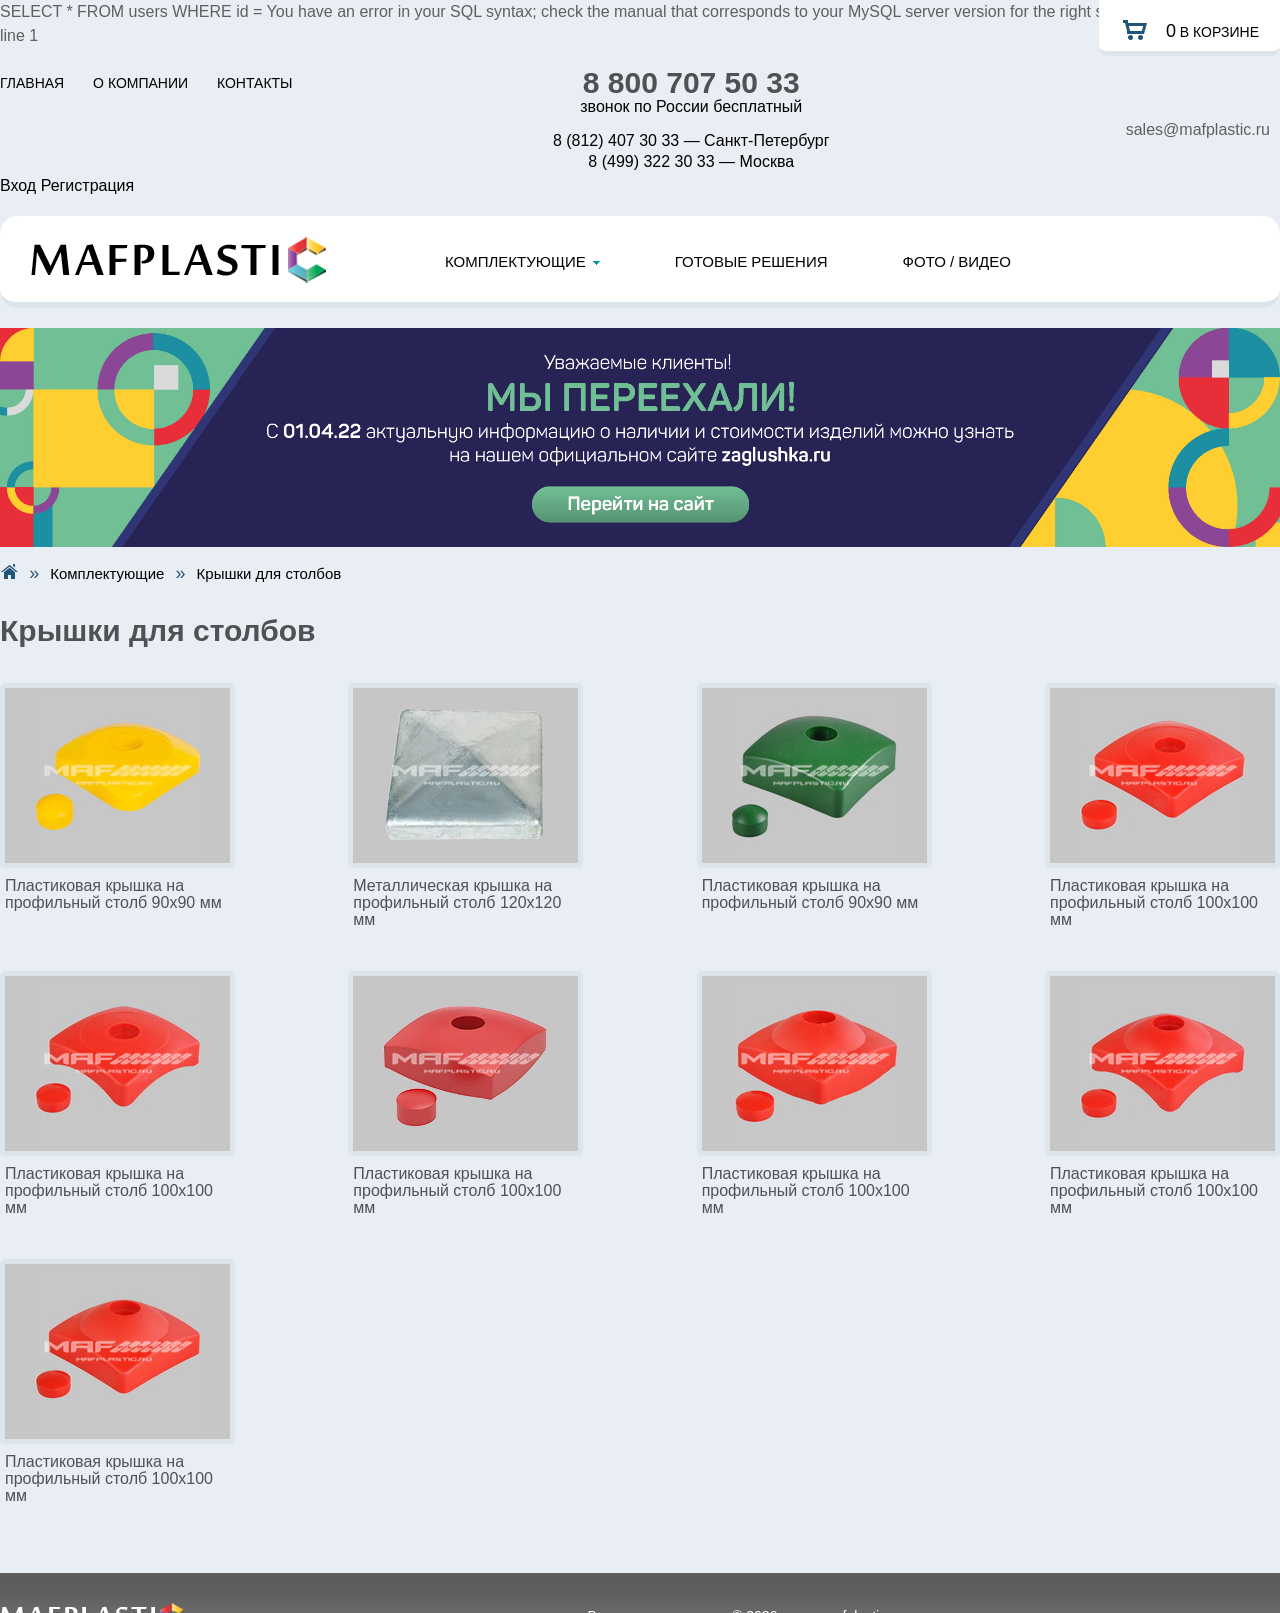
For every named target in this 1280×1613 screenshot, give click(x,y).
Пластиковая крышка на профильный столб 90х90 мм (113, 894)
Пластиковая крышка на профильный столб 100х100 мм (1154, 902)
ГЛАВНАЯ (32, 83)
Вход (18, 185)
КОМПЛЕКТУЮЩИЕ (522, 261)
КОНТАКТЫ (255, 83)
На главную (9, 571)
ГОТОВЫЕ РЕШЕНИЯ (751, 261)
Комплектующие (107, 573)
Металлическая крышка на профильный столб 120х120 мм (457, 902)
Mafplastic (178, 260)
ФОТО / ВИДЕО (957, 261)
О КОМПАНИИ (140, 83)
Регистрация (88, 185)
